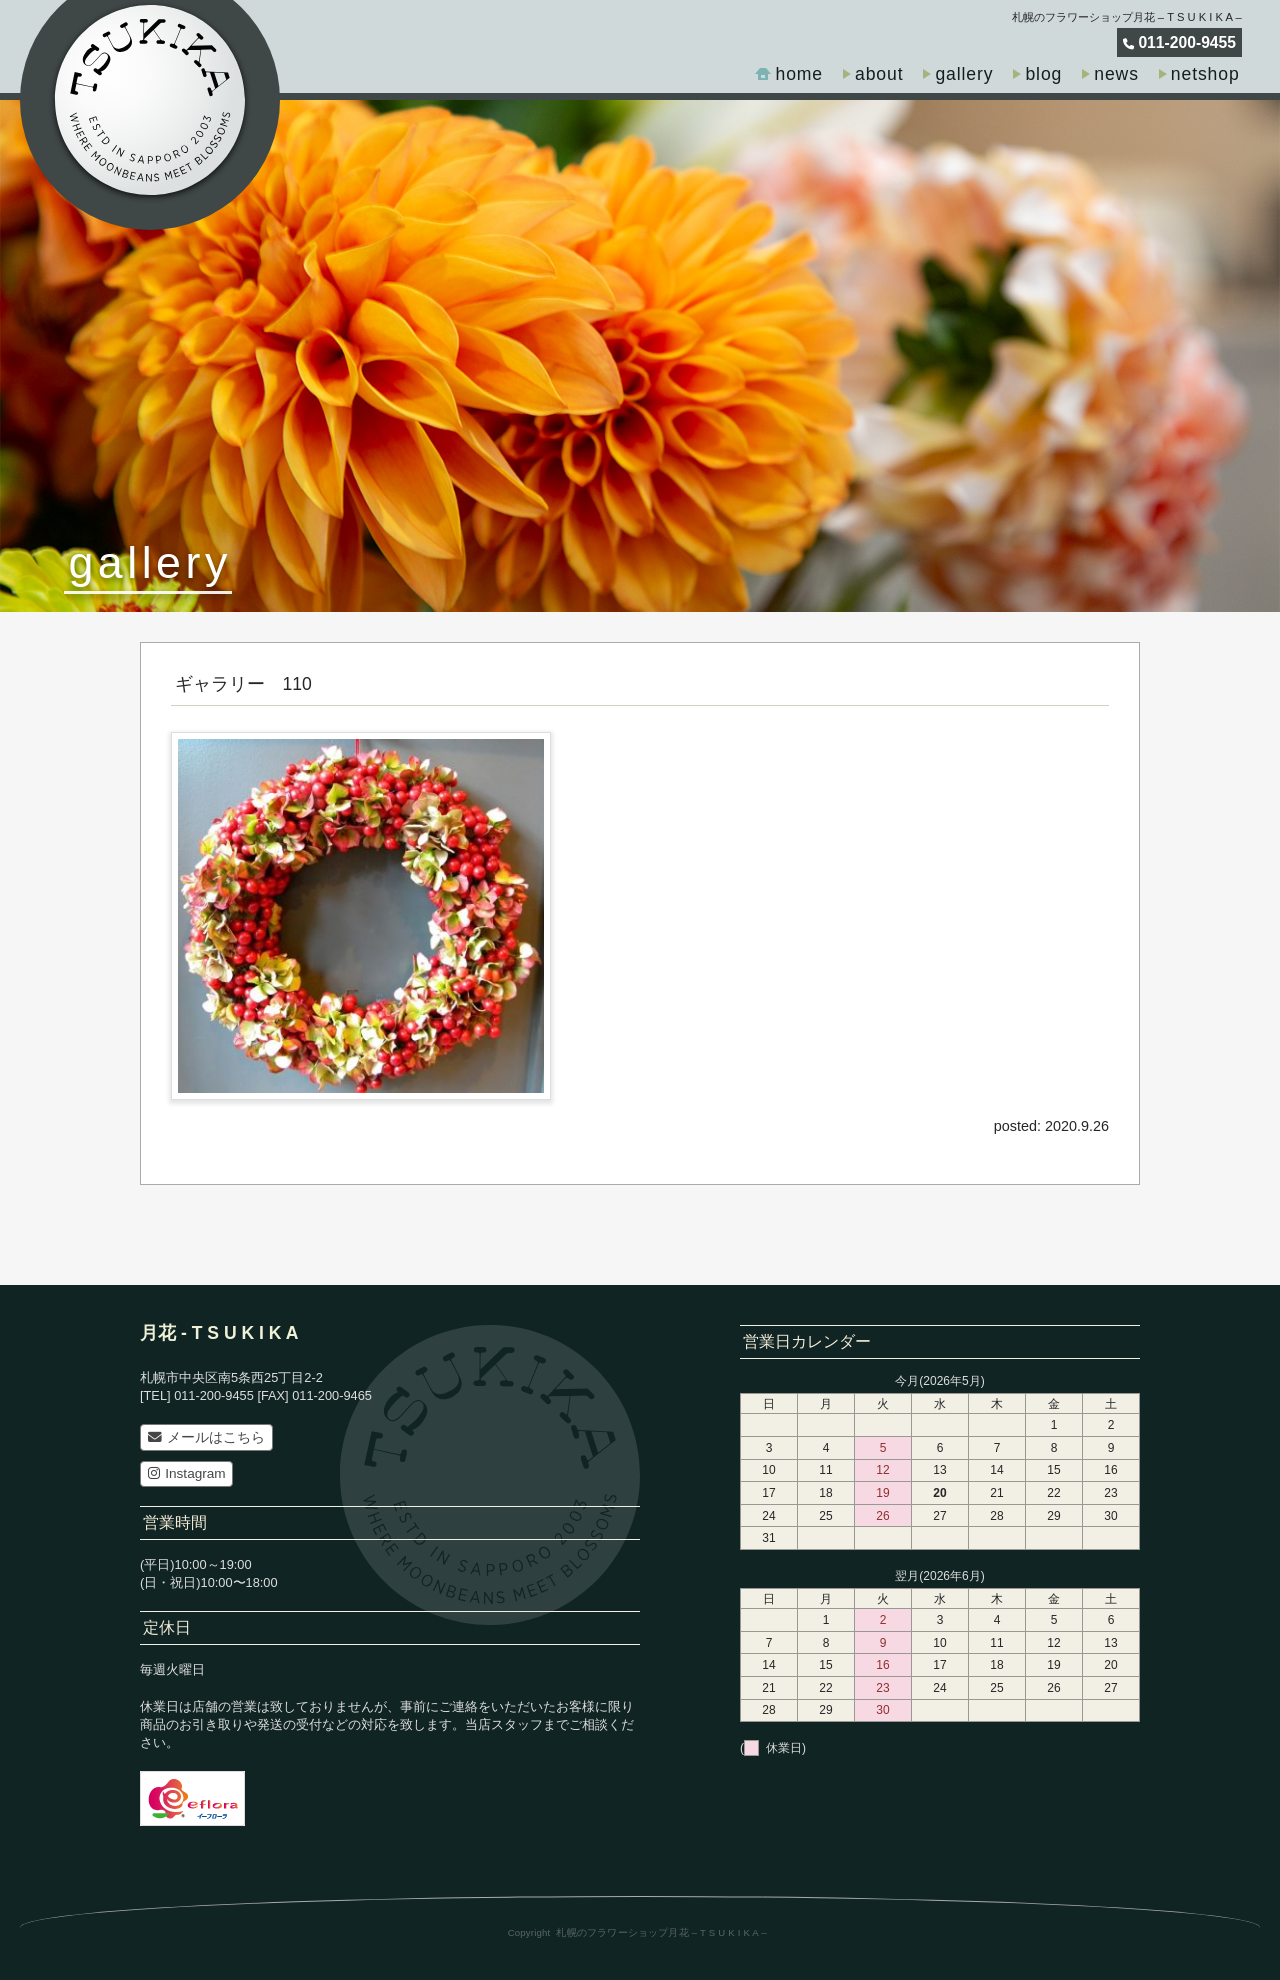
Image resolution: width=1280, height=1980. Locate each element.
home (799, 74)
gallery (964, 74)
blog (1043, 74)
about (879, 74)
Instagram (187, 1473)
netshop (1205, 74)
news (1116, 74)
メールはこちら (206, 1437)
